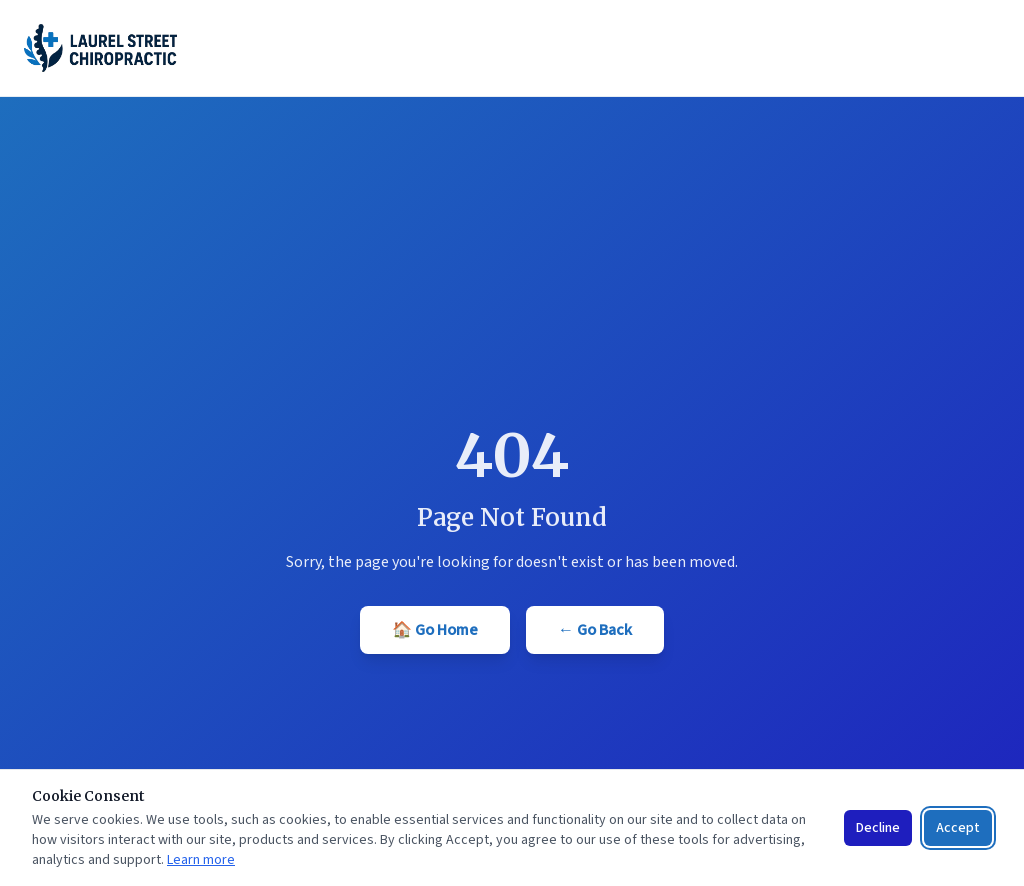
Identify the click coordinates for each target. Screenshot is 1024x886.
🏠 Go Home (435, 630)
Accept (958, 828)
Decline (878, 828)
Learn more (201, 860)
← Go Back (595, 630)
